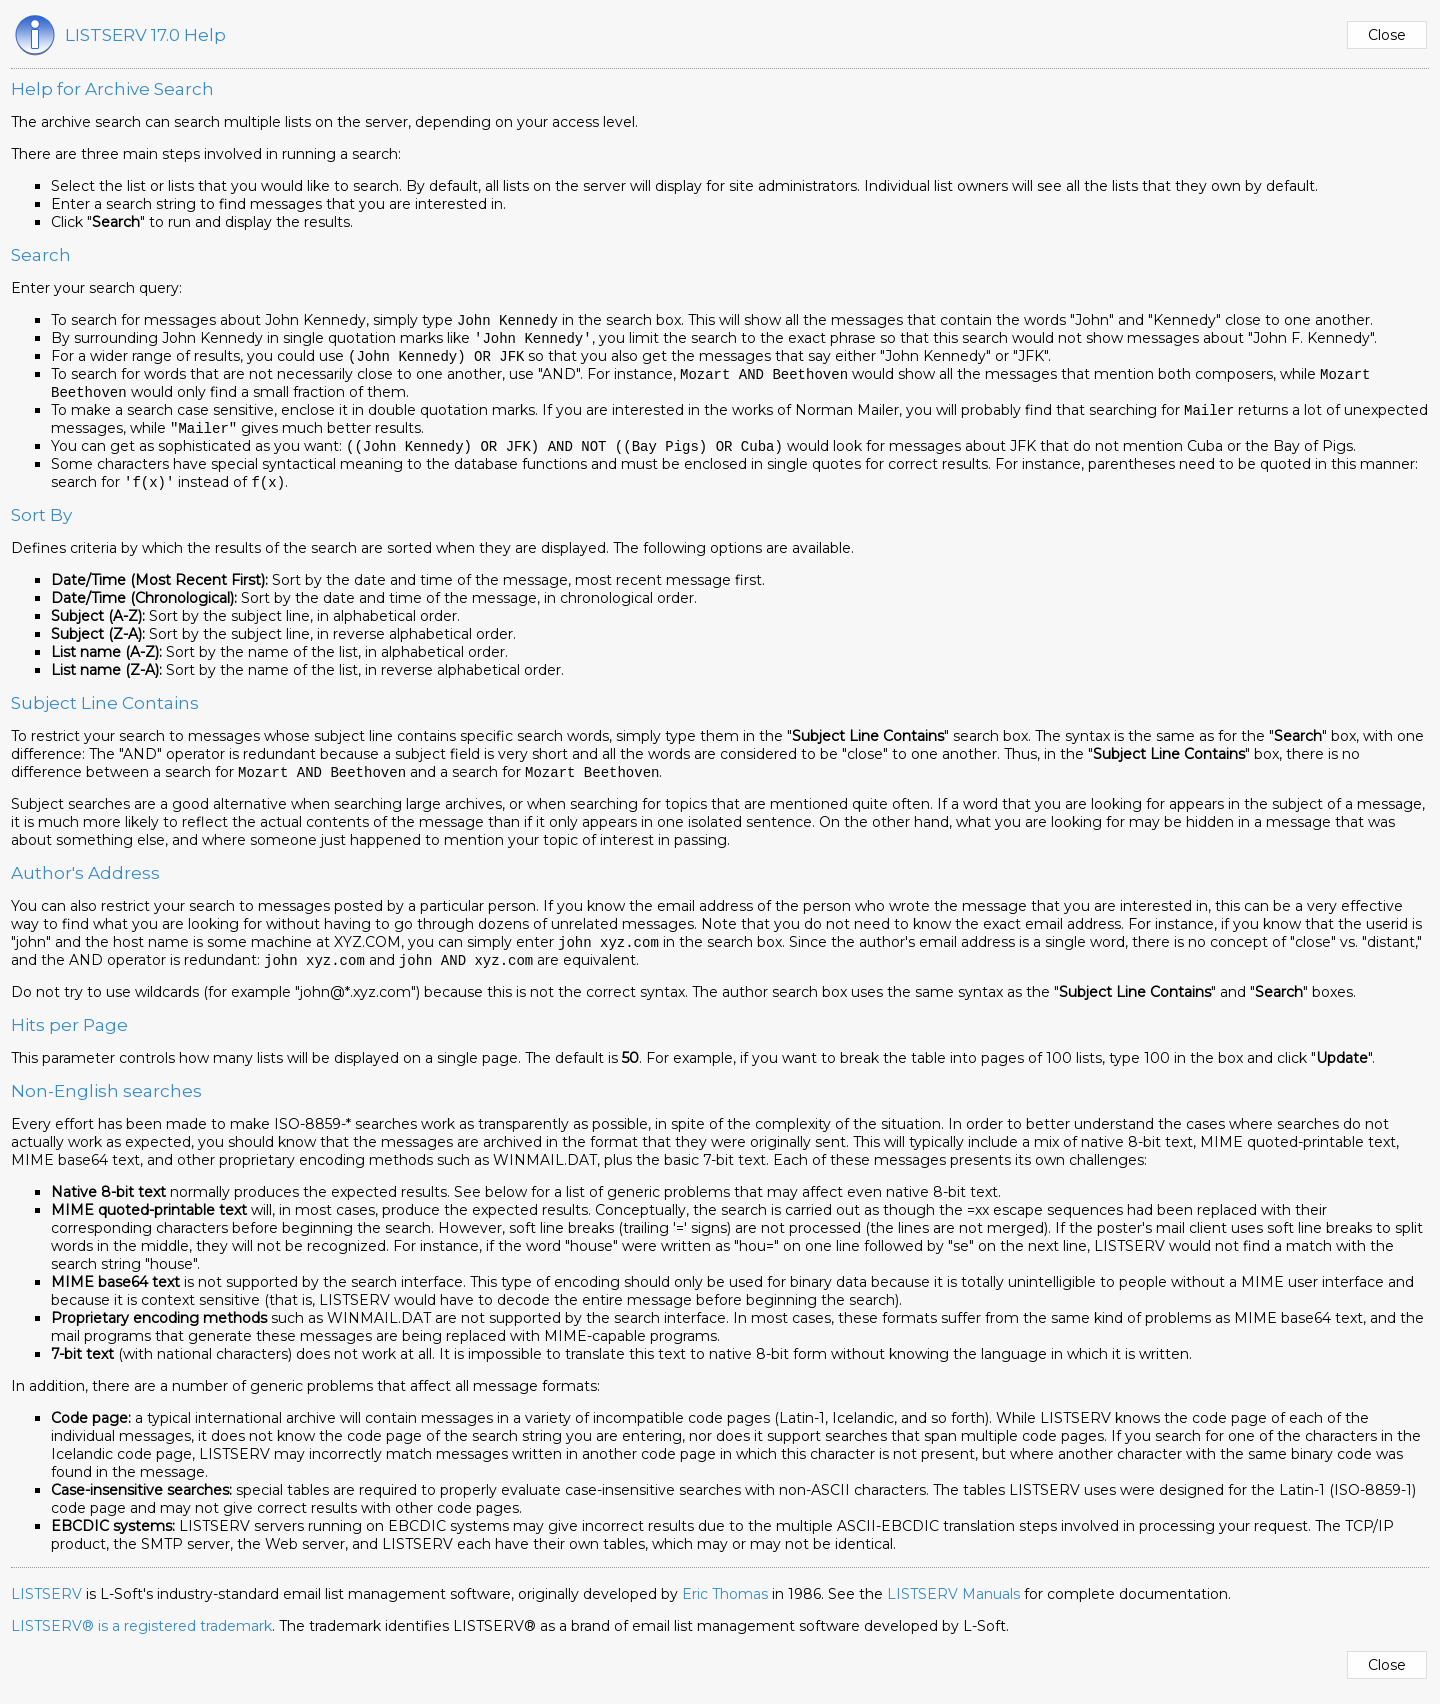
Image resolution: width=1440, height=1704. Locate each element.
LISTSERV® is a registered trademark (141, 1638)
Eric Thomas (725, 1606)
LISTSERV (46, 1606)
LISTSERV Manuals (953, 1606)
